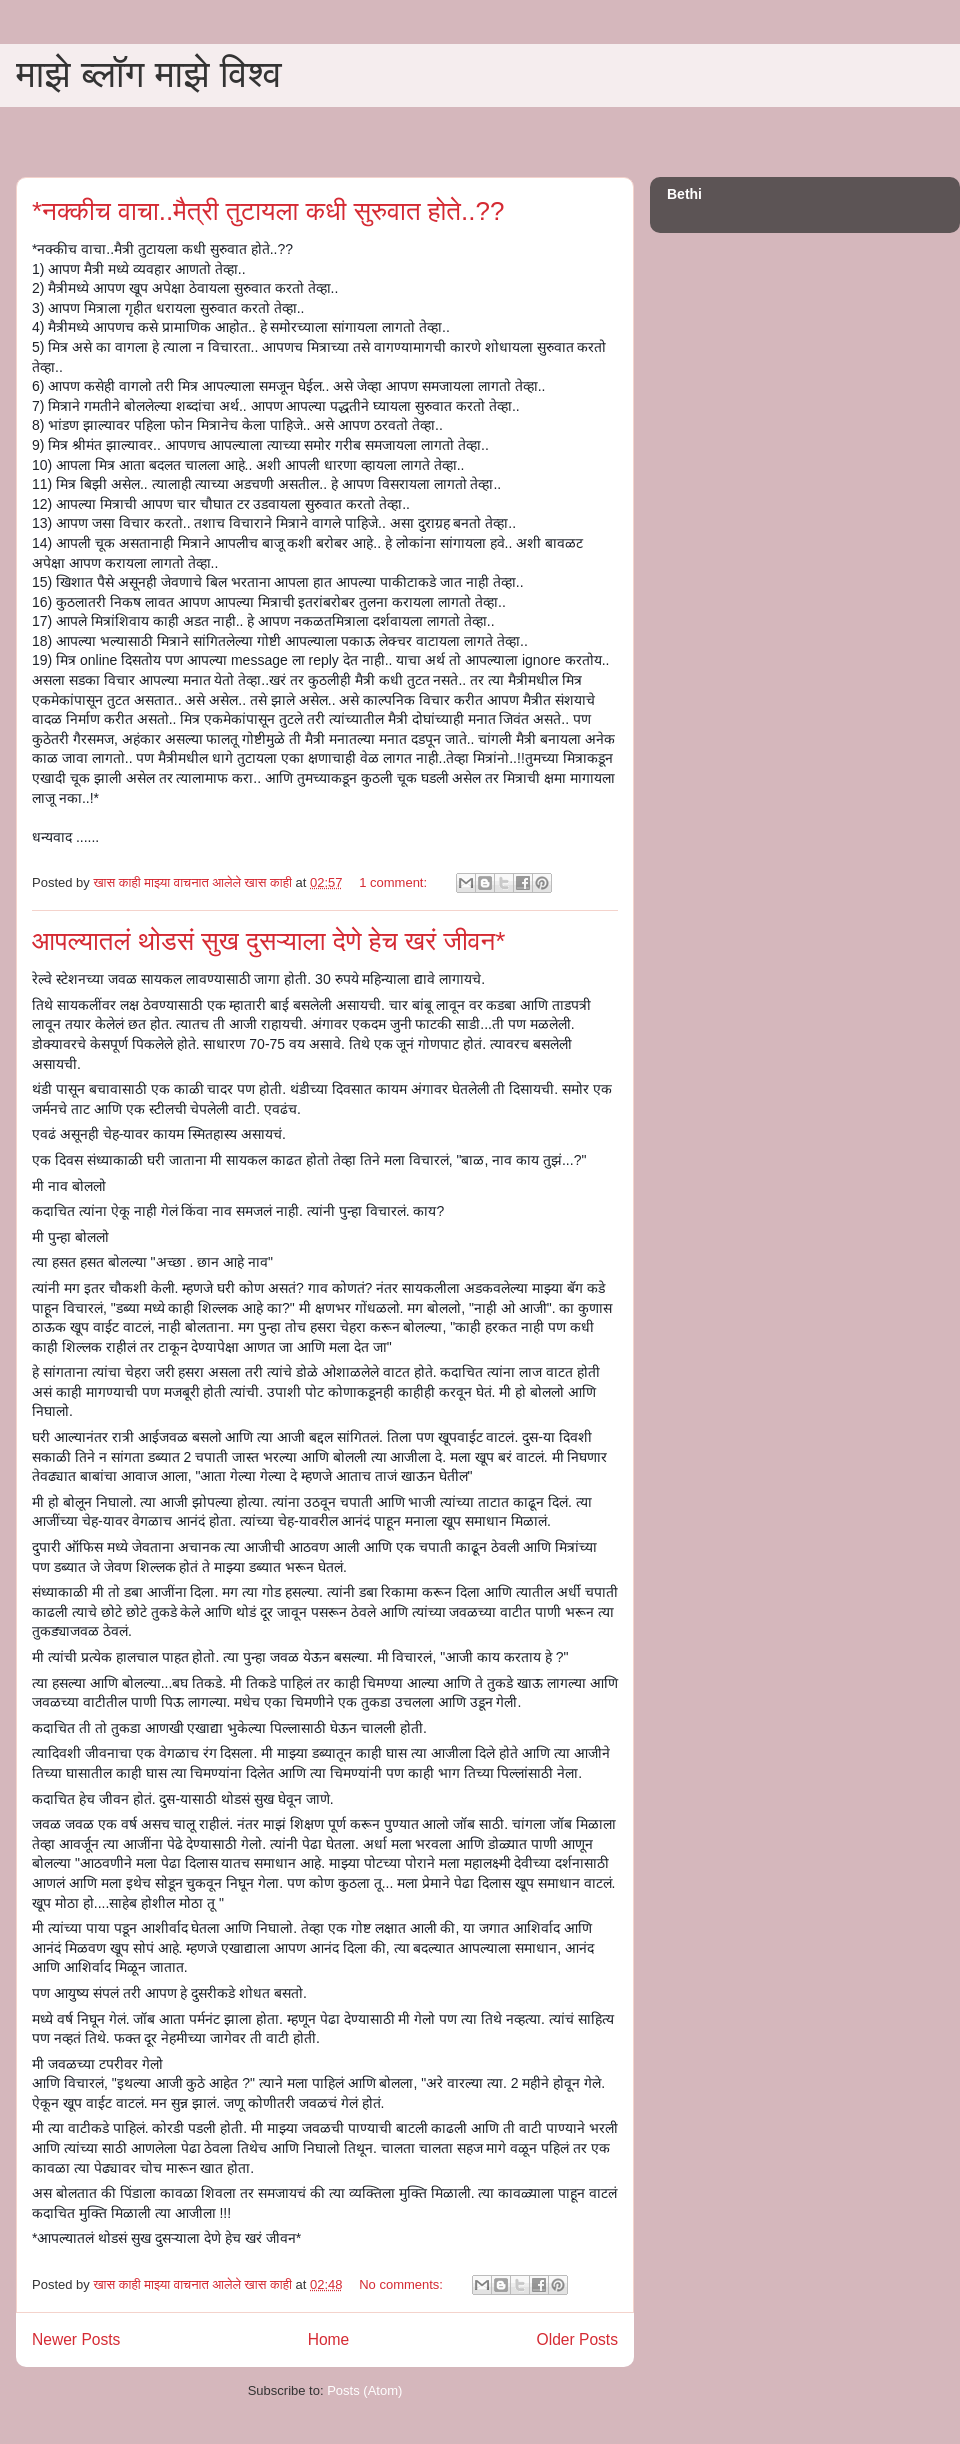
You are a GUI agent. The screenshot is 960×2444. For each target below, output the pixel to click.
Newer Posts (76, 2339)
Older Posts (577, 2339)
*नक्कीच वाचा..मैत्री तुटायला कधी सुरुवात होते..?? (268, 211)
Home (329, 2339)
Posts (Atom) (364, 2390)
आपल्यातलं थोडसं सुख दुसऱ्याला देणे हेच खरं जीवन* (268, 941)
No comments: (402, 2284)
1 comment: (395, 882)
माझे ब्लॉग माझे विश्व (149, 74)
